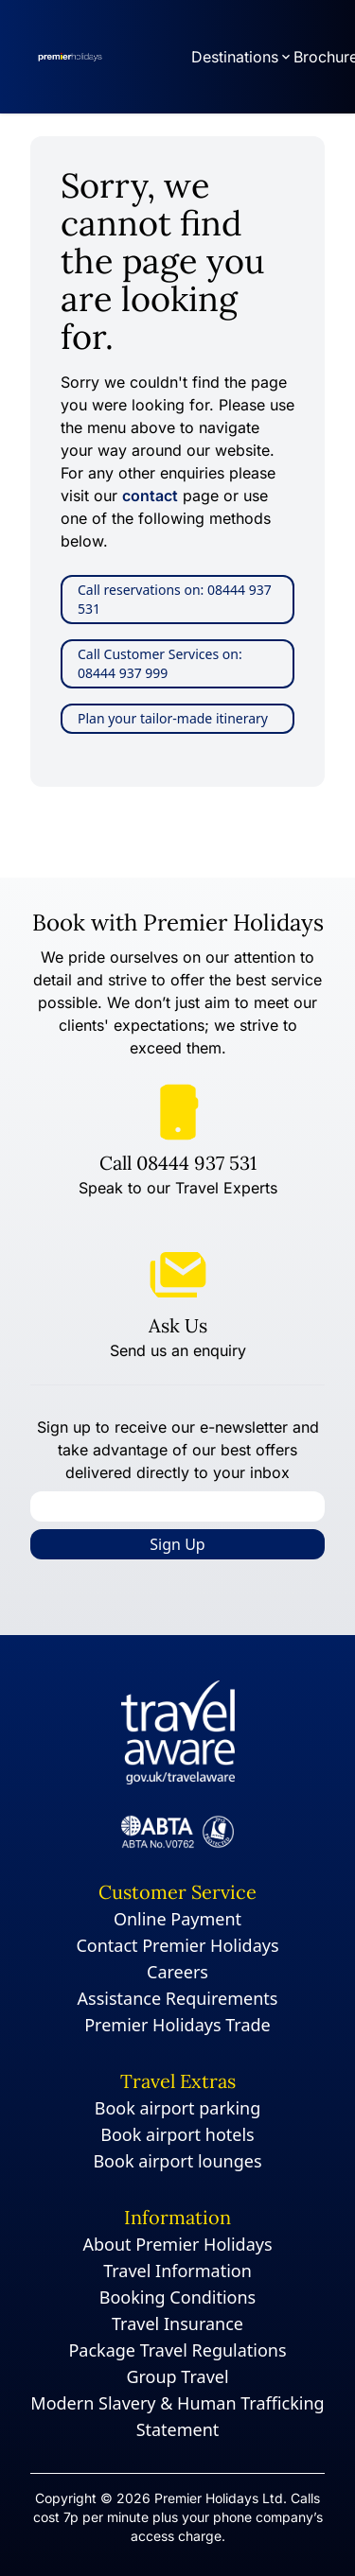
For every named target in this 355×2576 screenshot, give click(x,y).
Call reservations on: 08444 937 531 (175, 599)
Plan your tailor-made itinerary (173, 718)
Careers (177, 1971)
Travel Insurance (177, 2323)
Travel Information (177, 2270)
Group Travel (177, 2376)
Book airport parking (178, 2108)
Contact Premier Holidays (177, 1945)
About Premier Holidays (177, 2244)
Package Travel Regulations (177, 2350)
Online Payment (177, 1918)
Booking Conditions (178, 2297)
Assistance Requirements (178, 1998)
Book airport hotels (177, 2134)
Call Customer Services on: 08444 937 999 (160, 663)
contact (150, 495)
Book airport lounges (177, 2161)
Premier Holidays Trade (177, 2024)
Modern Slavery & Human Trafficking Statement (177, 2416)
